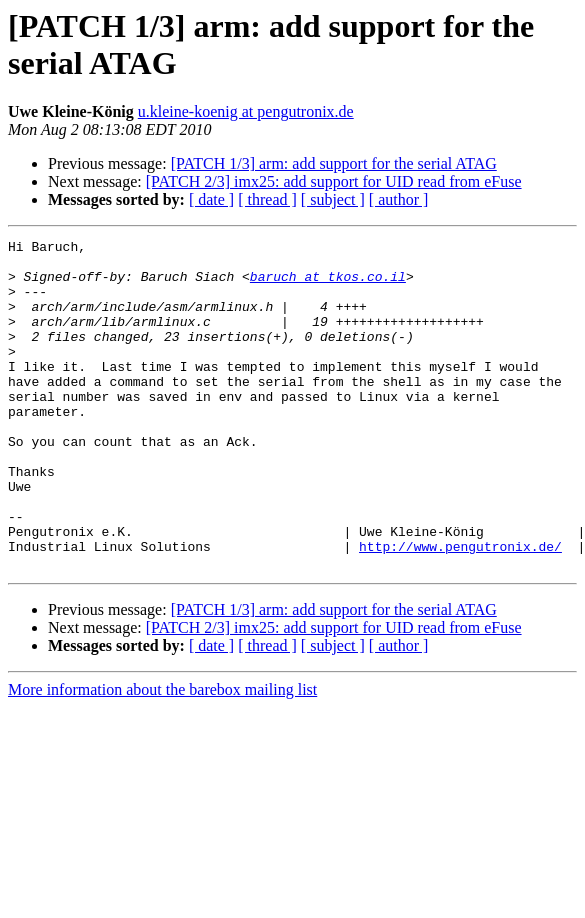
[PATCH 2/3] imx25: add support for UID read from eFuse (334, 181)
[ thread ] (267, 199)
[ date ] (211, 199)
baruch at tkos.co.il (328, 285)
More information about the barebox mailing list (162, 755)
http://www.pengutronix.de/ (460, 609)
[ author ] (399, 199)
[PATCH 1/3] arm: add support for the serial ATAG (334, 163)
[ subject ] (333, 199)
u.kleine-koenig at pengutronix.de (246, 111)
